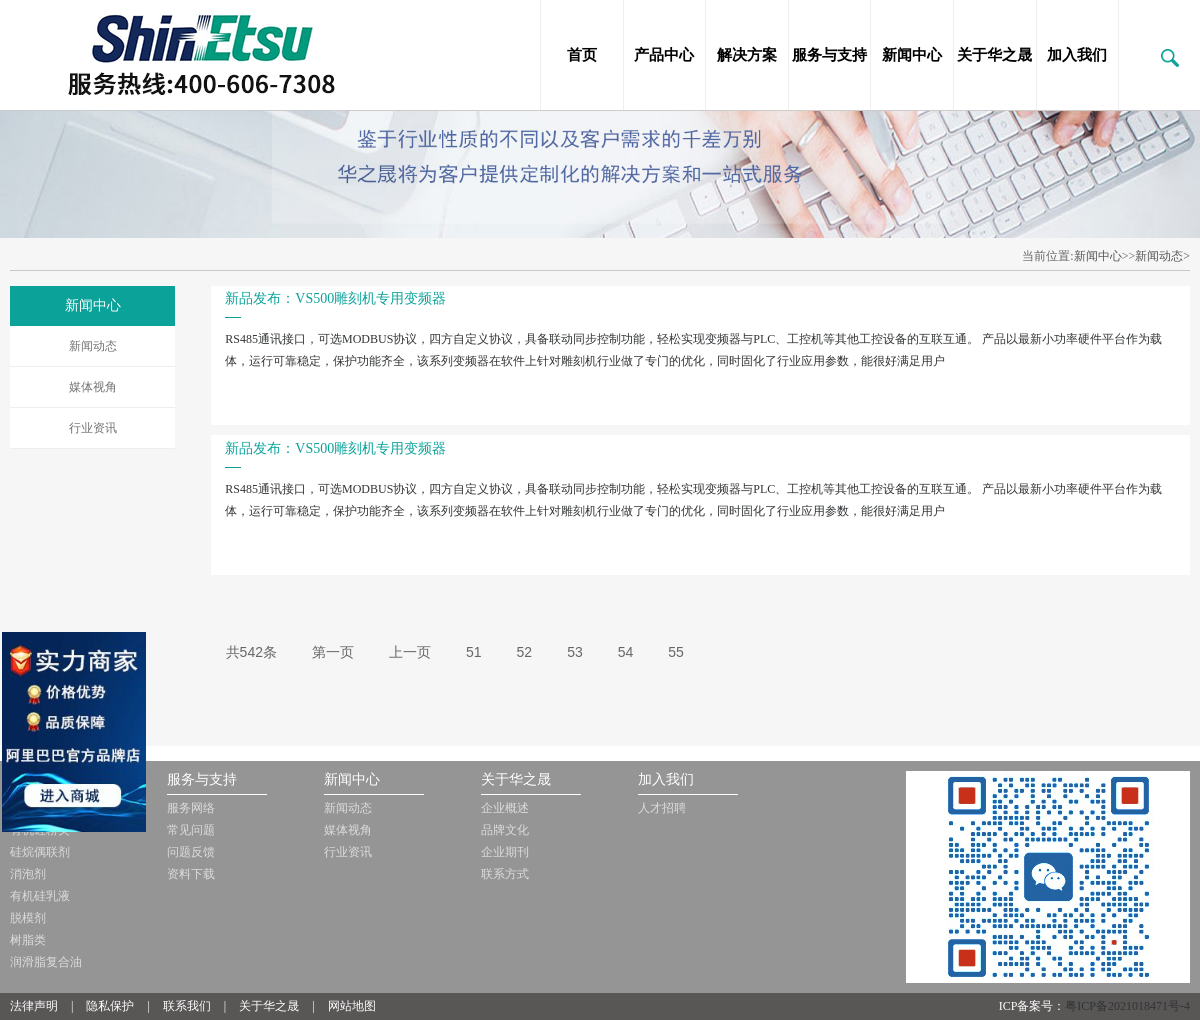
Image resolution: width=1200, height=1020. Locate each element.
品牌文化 (505, 830)
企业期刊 (505, 852)
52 (525, 652)
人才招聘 (662, 808)
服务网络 (191, 808)
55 (676, 652)
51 (474, 652)
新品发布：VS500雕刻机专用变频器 (335, 298)
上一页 (410, 652)
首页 (582, 55)
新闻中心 (912, 55)
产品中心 (664, 55)
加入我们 (1077, 55)
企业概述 (505, 808)
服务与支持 (829, 55)
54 (626, 652)
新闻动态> (1162, 256)
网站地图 (352, 1006)
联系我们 (187, 1006)
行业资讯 (93, 428)
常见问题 (191, 830)
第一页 (333, 652)
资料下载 (191, 874)
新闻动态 (93, 346)
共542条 (251, 652)
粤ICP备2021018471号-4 (1127, 1006)
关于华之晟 (994, 55)
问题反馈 (191, 852)
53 (575, 652)
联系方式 (505, 874)
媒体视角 (93, 387)
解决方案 (747, 55)
